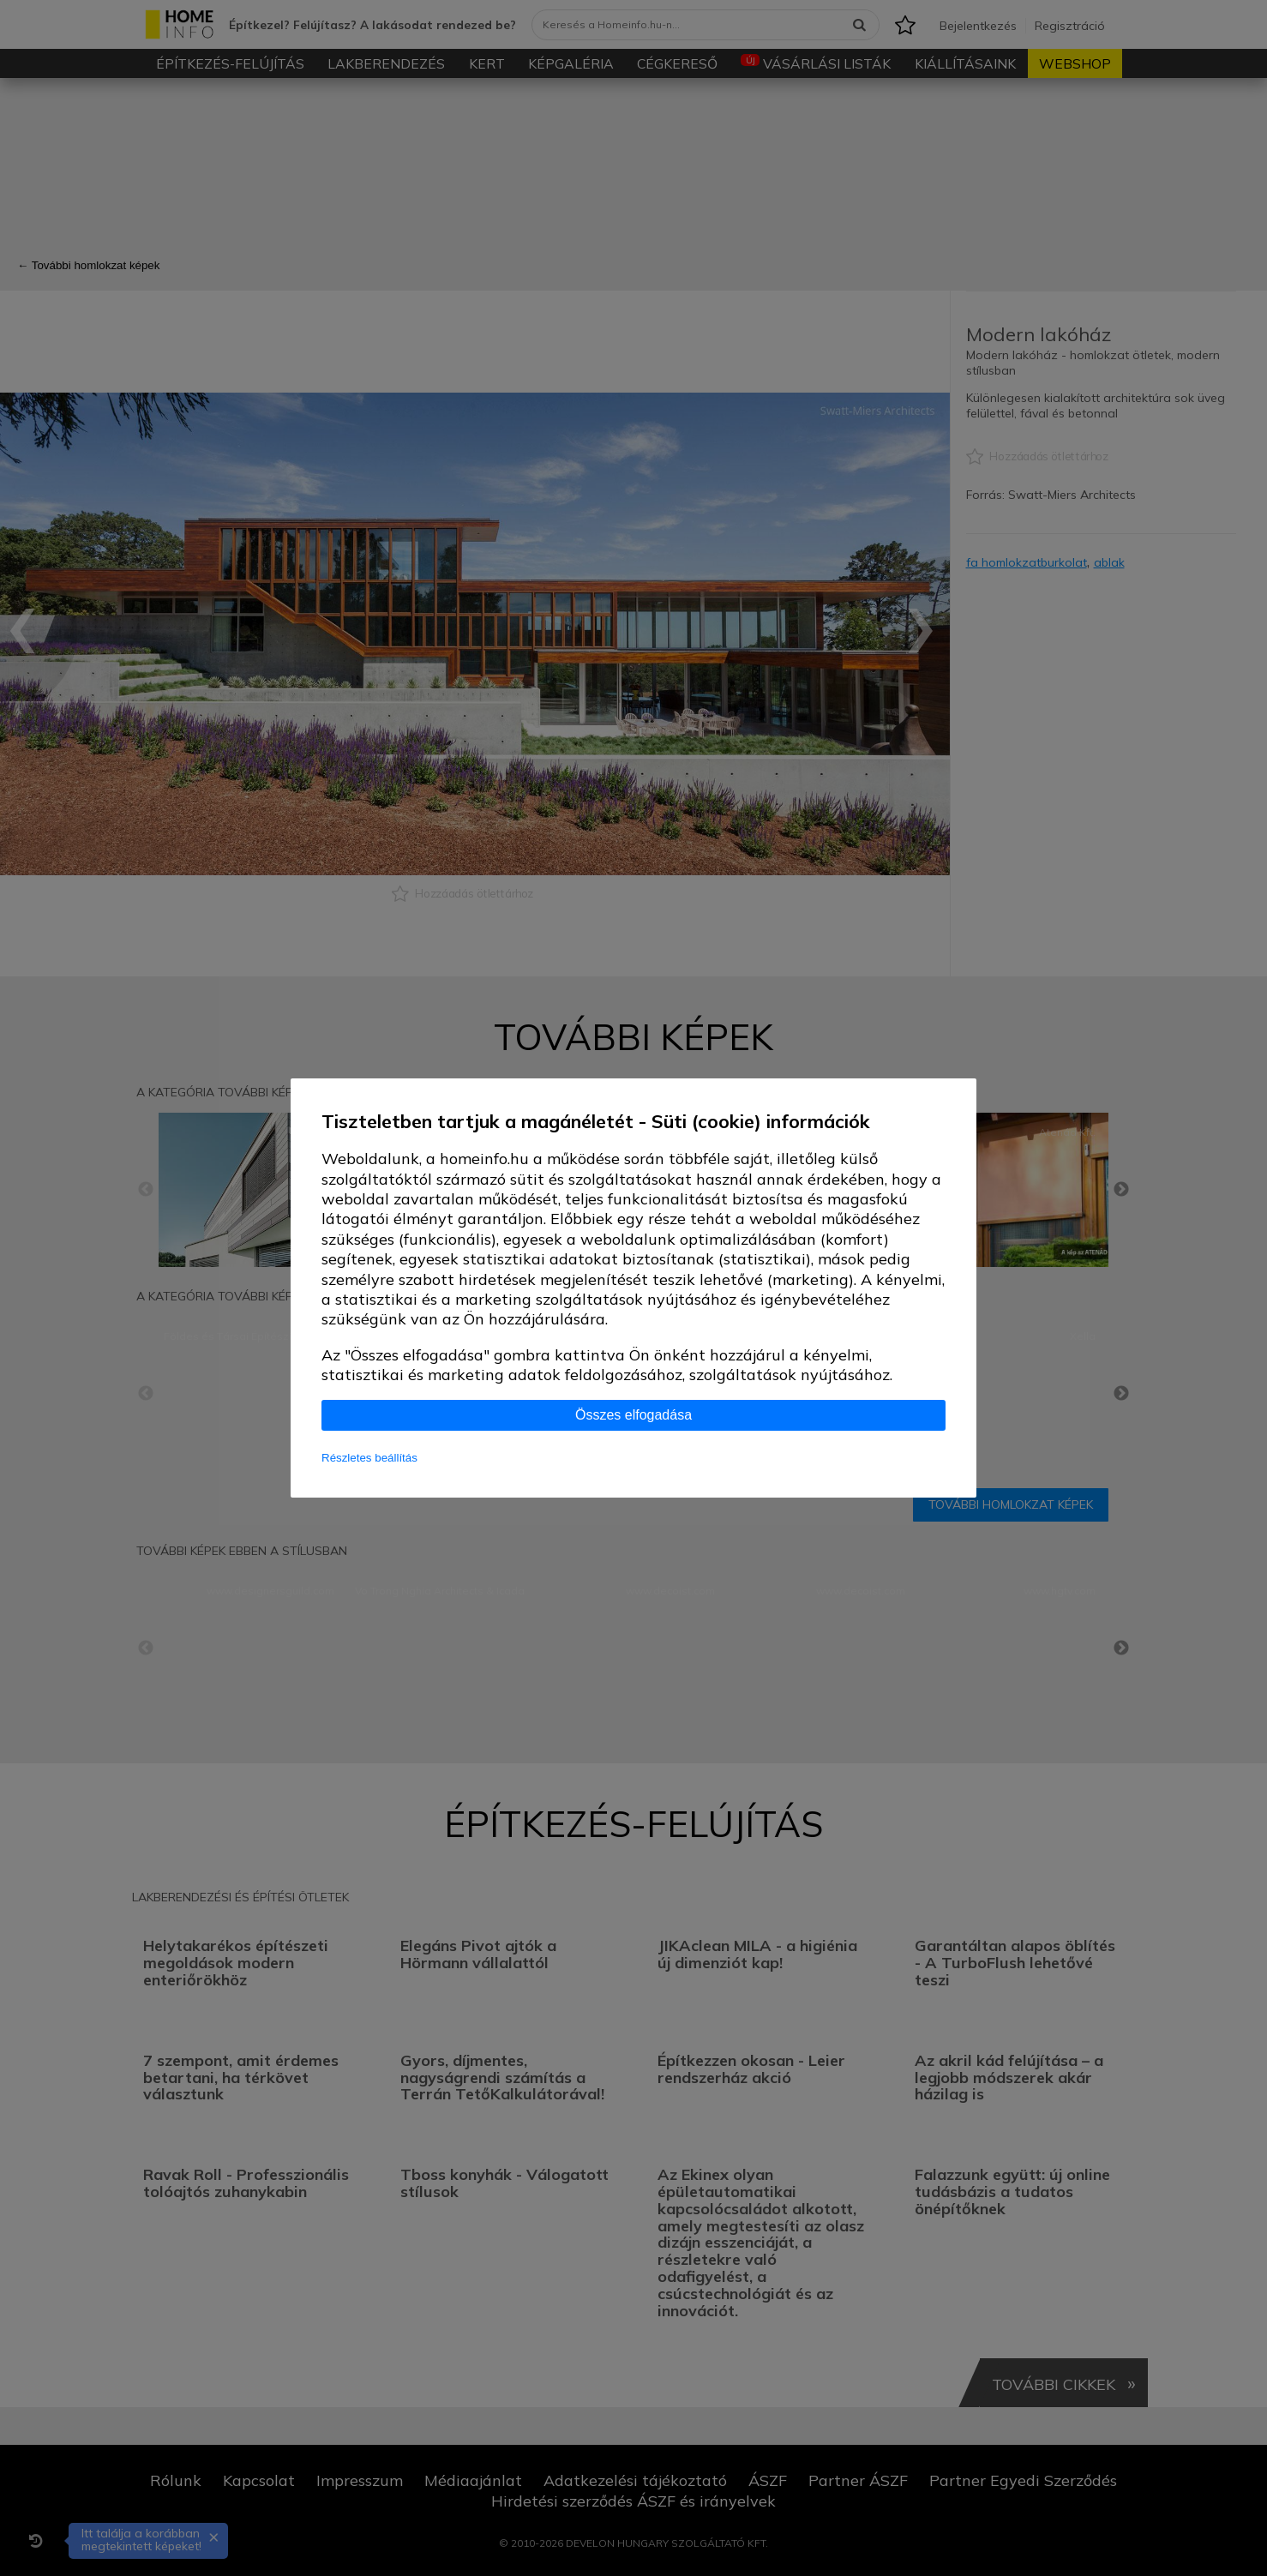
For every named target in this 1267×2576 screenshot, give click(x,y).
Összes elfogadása (633, 1415)
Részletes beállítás (369, 1457)
